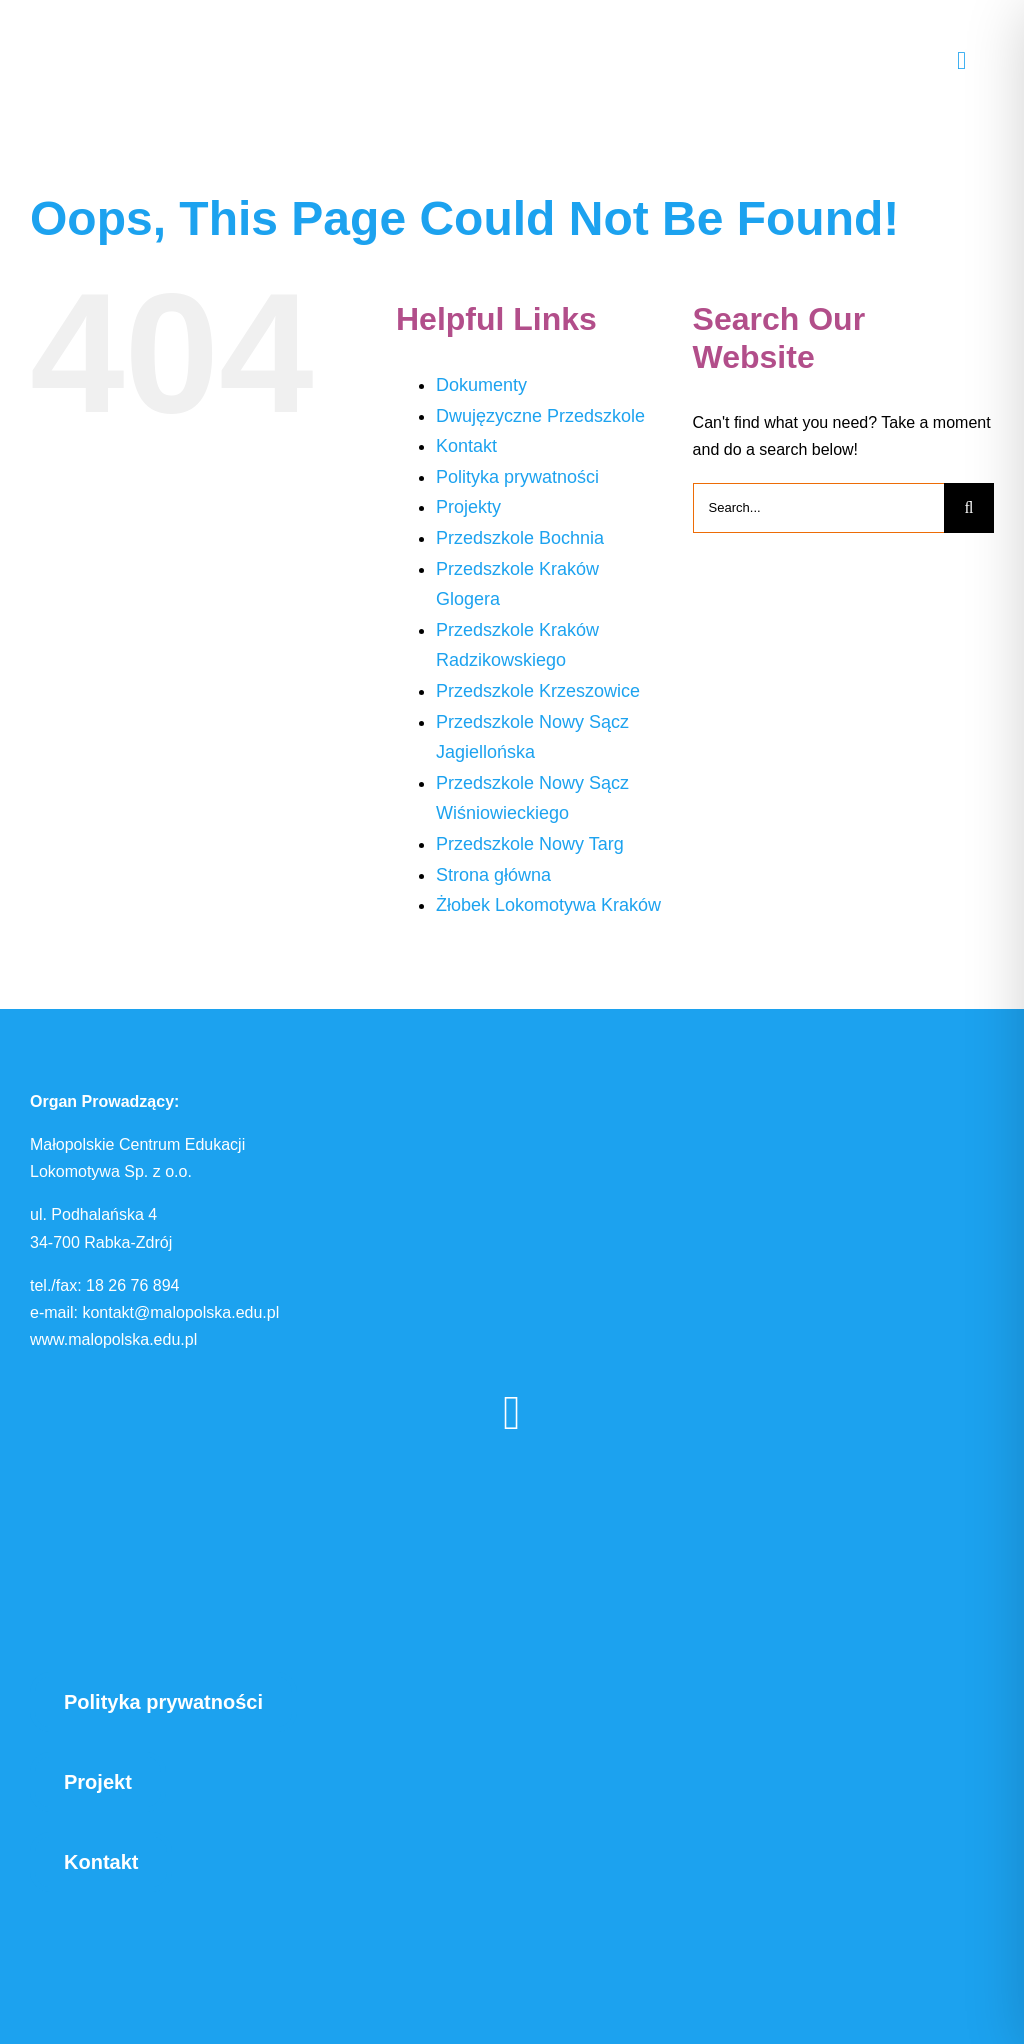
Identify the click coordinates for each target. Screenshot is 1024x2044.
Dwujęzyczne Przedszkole (540, 416)
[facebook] (512, 1413)
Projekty (468, 507)
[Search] (969, 508)
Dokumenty (481, 385)
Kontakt (466, 446)
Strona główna (493, 875)
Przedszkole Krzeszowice (538, 691)
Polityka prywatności (517, 477)
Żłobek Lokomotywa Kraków (548, 905)
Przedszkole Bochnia (520, 538)
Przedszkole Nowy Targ (530, 844)
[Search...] (818, 508)
